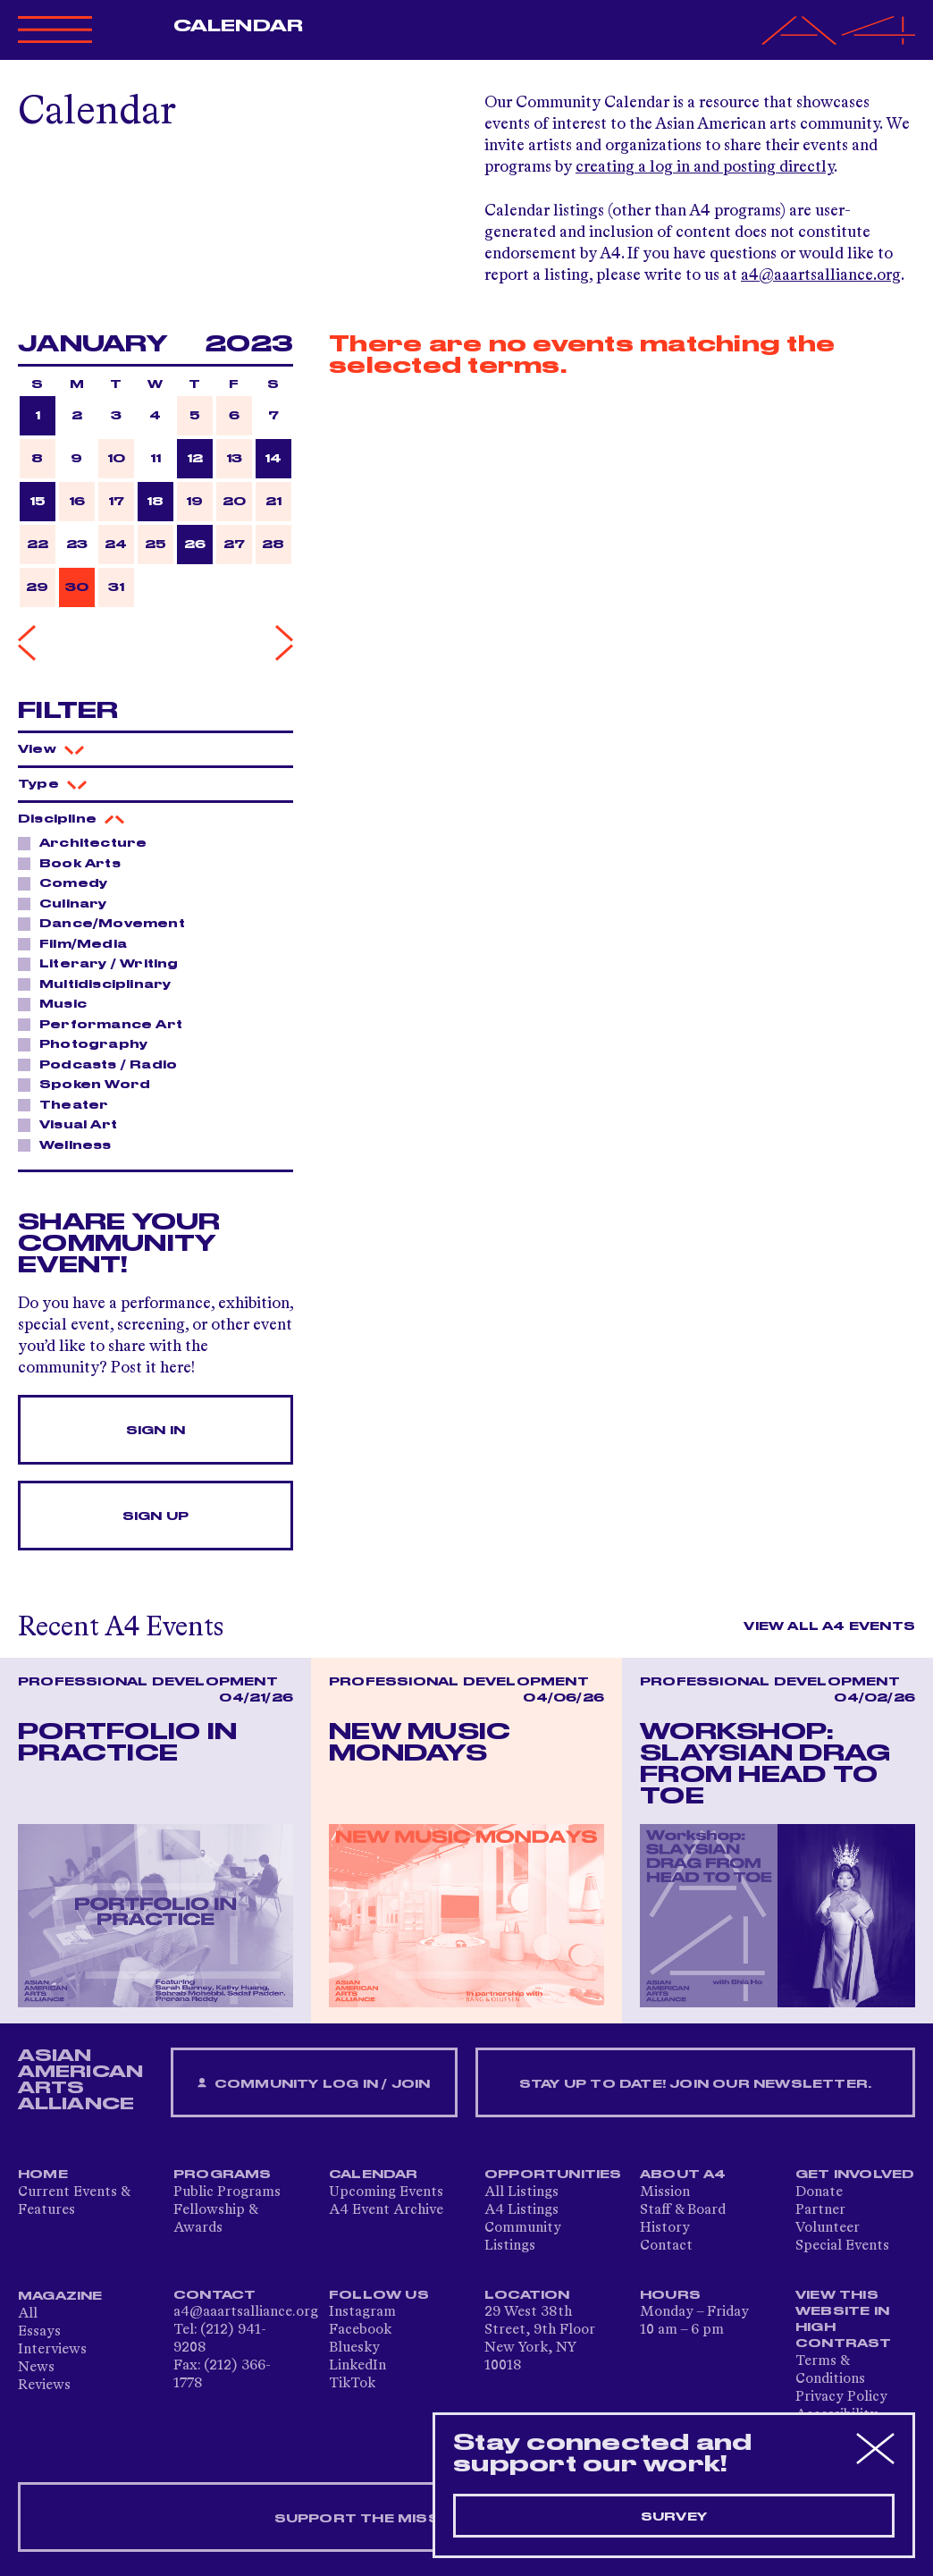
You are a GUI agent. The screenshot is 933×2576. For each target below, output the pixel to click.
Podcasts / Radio (103, 1064)
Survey (674, 2517)
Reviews (44, 2385)
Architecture (88, 842)
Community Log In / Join (314, 2084)
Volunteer (827, 2228)
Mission (665, 2192)
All (28, 2314)
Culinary (68, 903)
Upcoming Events (386, 2192)
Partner (820, 2210)
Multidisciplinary (100, 983)
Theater (69, 1104)
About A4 (683, 2174)
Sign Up (155, 1516)
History (665, 2228)
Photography (88, 1043)
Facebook (360, 2330)
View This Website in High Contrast (843, 2319)
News (36, 2368)
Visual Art (73, 1124)
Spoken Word (90, 1084)
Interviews (52, 2350)
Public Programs (227, 2192)
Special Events (842, 2246)
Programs (222, 2174)
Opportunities (553, 2174)
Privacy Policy (841, 2397)
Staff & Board (683, 2210)
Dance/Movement (107, 923)
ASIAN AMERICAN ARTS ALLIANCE (80, 2080)
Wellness (70, 1144)
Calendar (238, 26)
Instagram (362, 2312)
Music (58, 1003)
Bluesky (354, 2348)
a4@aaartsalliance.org (821, 275)
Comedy (68, 882)
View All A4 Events (829, 1626)
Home (43, 2174)
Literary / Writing (104, 963)
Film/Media (78, 943)
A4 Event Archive (386, 2210)
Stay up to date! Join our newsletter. (695, 2084)
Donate (819, 2192)
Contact (666, 2246)
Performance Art (106, 1024)
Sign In (155, 1430)
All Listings (521, 2192)
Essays (39, 2332)
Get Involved (854, 2174)
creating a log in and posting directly (705, 167)
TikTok (352, 2384)
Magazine (60, 2296)
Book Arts (75, 863)
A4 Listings (521, 2210)
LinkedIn (357, 2366)
